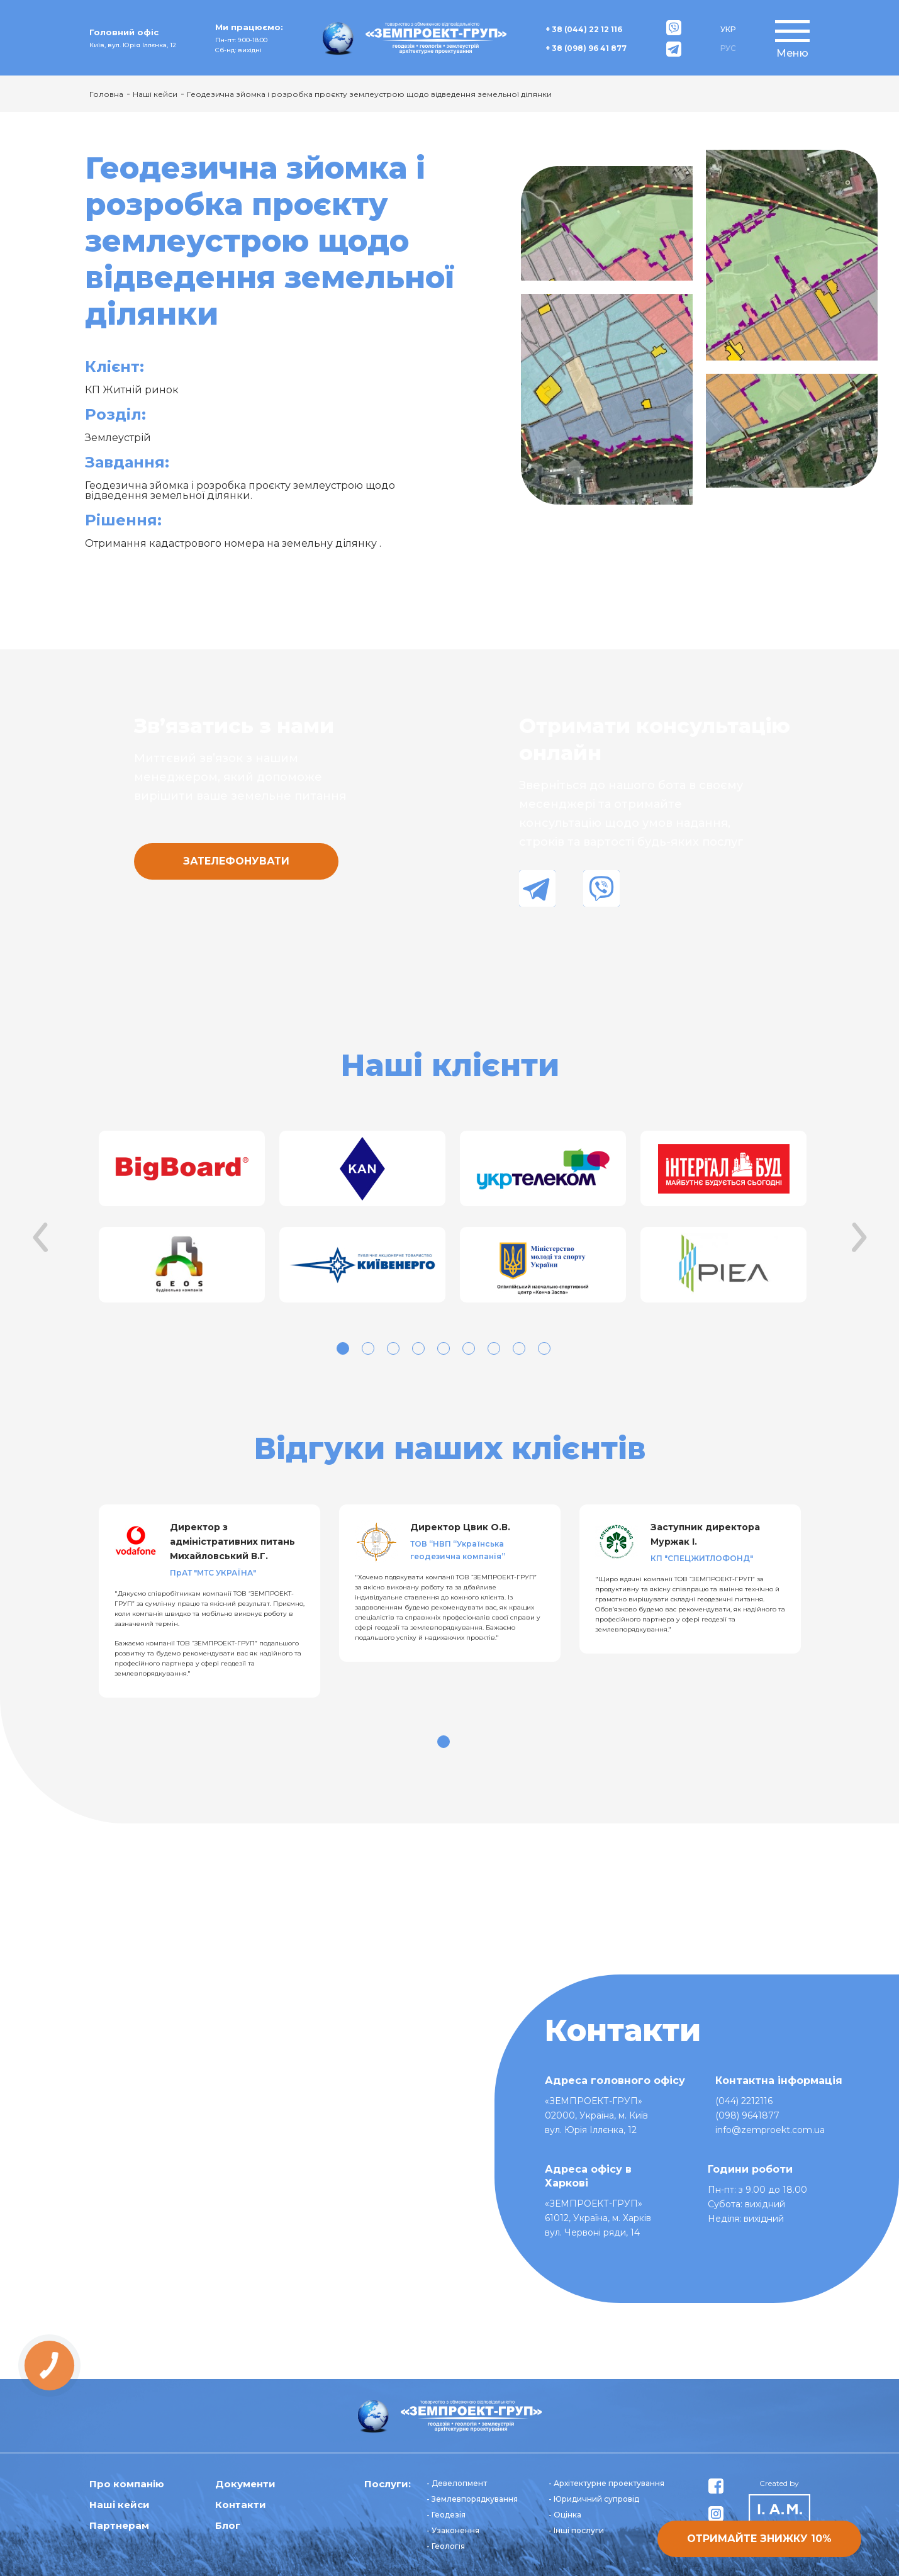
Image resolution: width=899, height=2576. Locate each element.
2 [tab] (368, 1348)
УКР (727, 29)
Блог (227, 2525)
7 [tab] (494, 1348)
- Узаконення (453, 2530)
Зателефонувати (236, 861)
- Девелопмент (457, 2483)
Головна (106, 94)
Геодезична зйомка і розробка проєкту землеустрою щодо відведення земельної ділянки (369, 94)
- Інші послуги (576, 2530)
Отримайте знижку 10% (759, 2539)
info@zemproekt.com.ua (770, 2130)
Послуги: (387, 2484)
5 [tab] (443, 1348)
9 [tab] (544, 1348)
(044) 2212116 (744, 2101)
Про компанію (126, 2484)
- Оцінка (565, 2514)
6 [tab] (468, 1348)
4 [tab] (418, 1348)
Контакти (240, 2505)
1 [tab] (343, 1348)
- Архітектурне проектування (606, 2483)
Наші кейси (155, 94)
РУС (728, 48)
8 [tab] (519, 1348)
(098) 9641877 (747, 2115)
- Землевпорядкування (472, 2499)
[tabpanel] (179, 1217)
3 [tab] (393, 1348)
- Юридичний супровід (594, 2499)
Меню (792, 53)
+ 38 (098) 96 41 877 (586, 48)
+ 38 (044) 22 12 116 (583, 29)
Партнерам (119, 2525)
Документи (245, 2484)
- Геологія (446, 2546)
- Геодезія (446, 2514)
